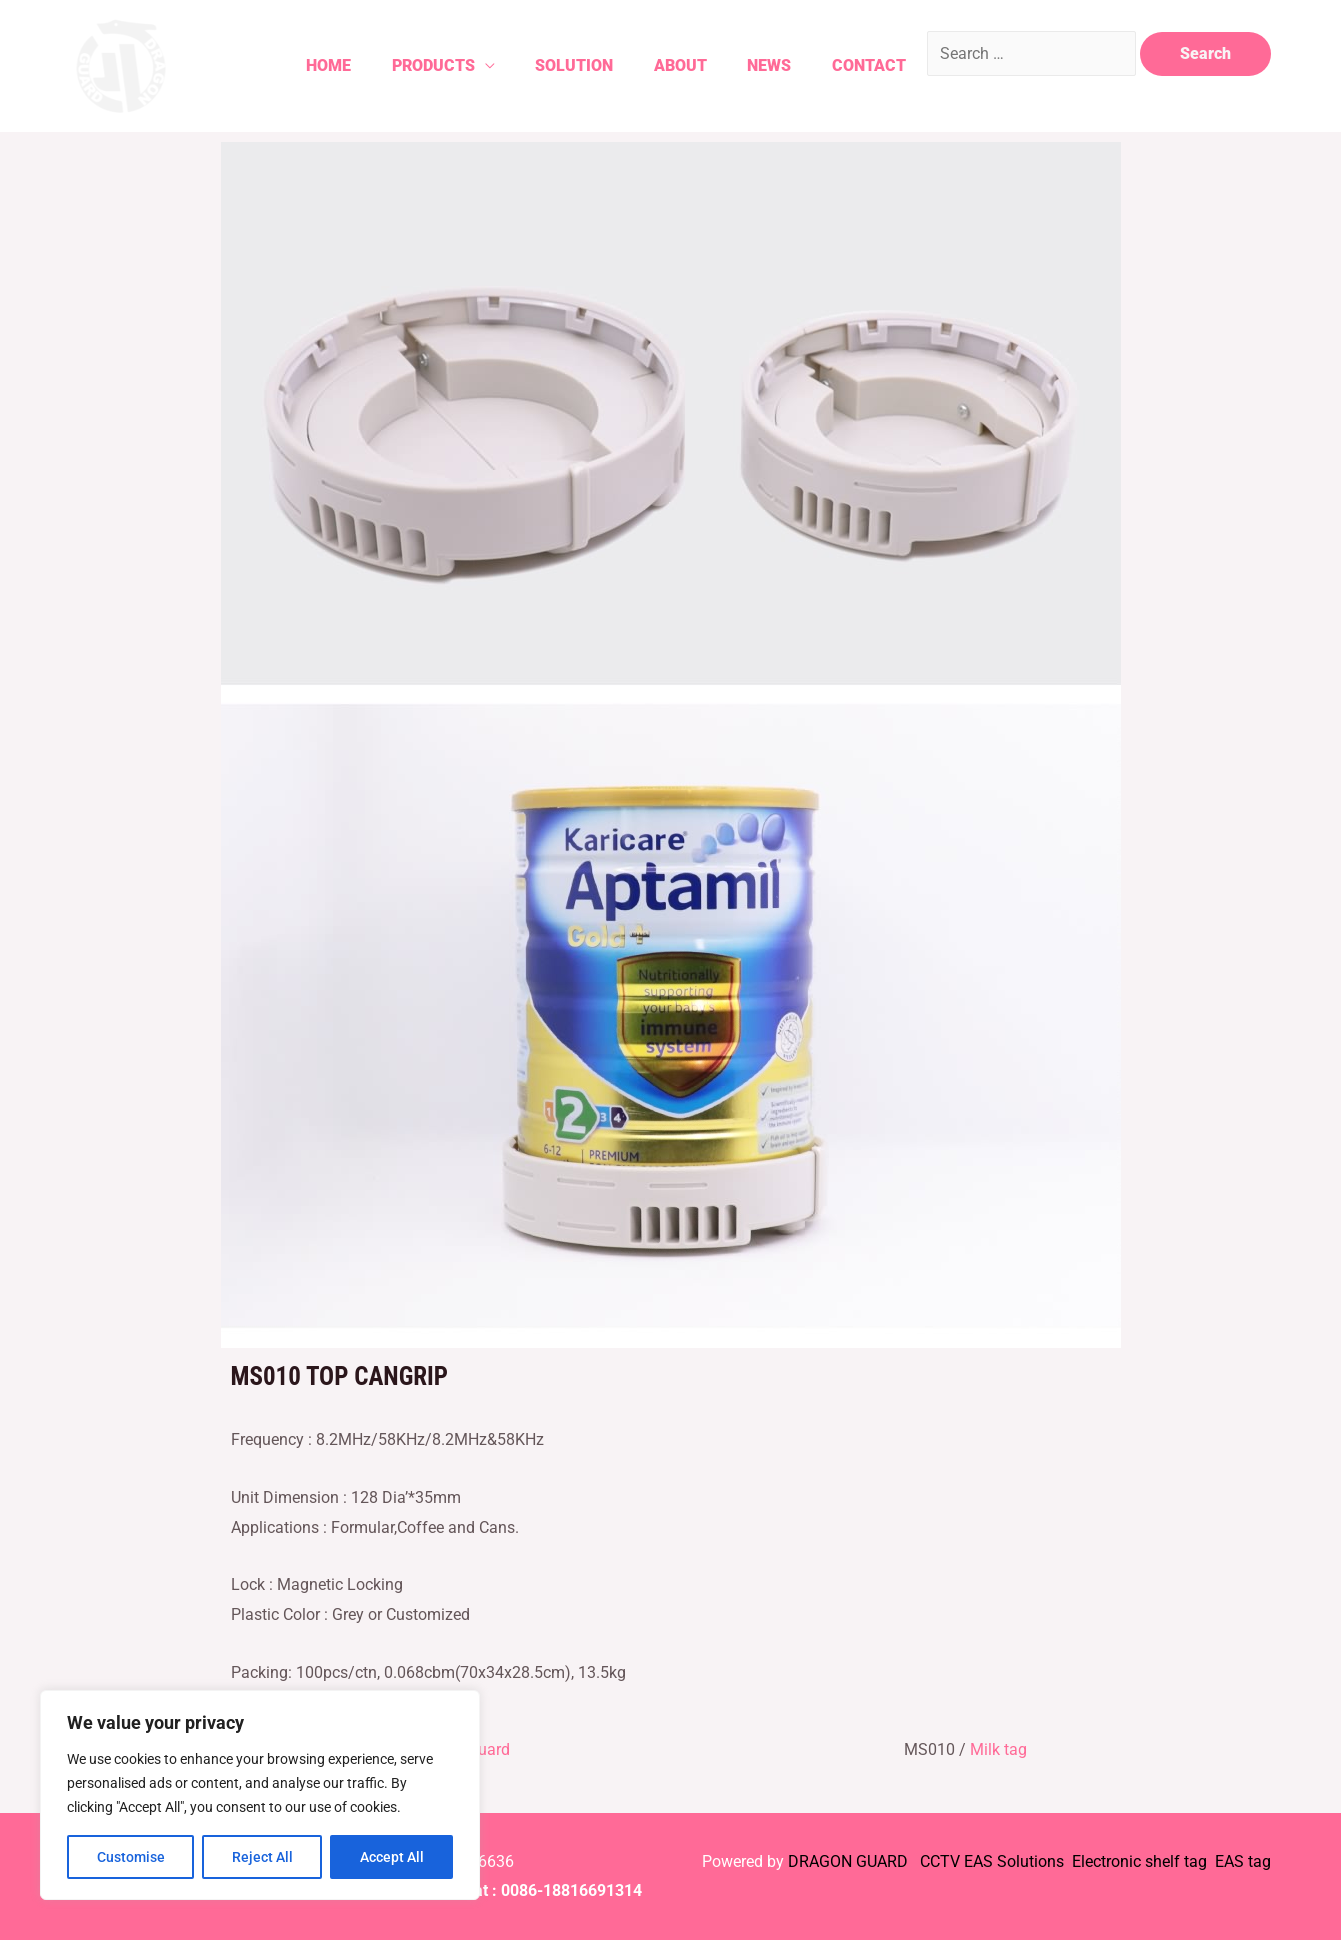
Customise (131, 1857)
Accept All (392, 1857)
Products (402, 65)
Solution (549, 65)
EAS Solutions (1016, 1861)
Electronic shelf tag (1139, 1861)
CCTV (940, 1861)
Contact (860, 65)
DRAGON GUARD (850, 1861)
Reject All (262, 1857)
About (660, 65)
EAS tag (1241, 1861)
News (755, 65)
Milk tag (998, 1749)
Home (292, 65)
